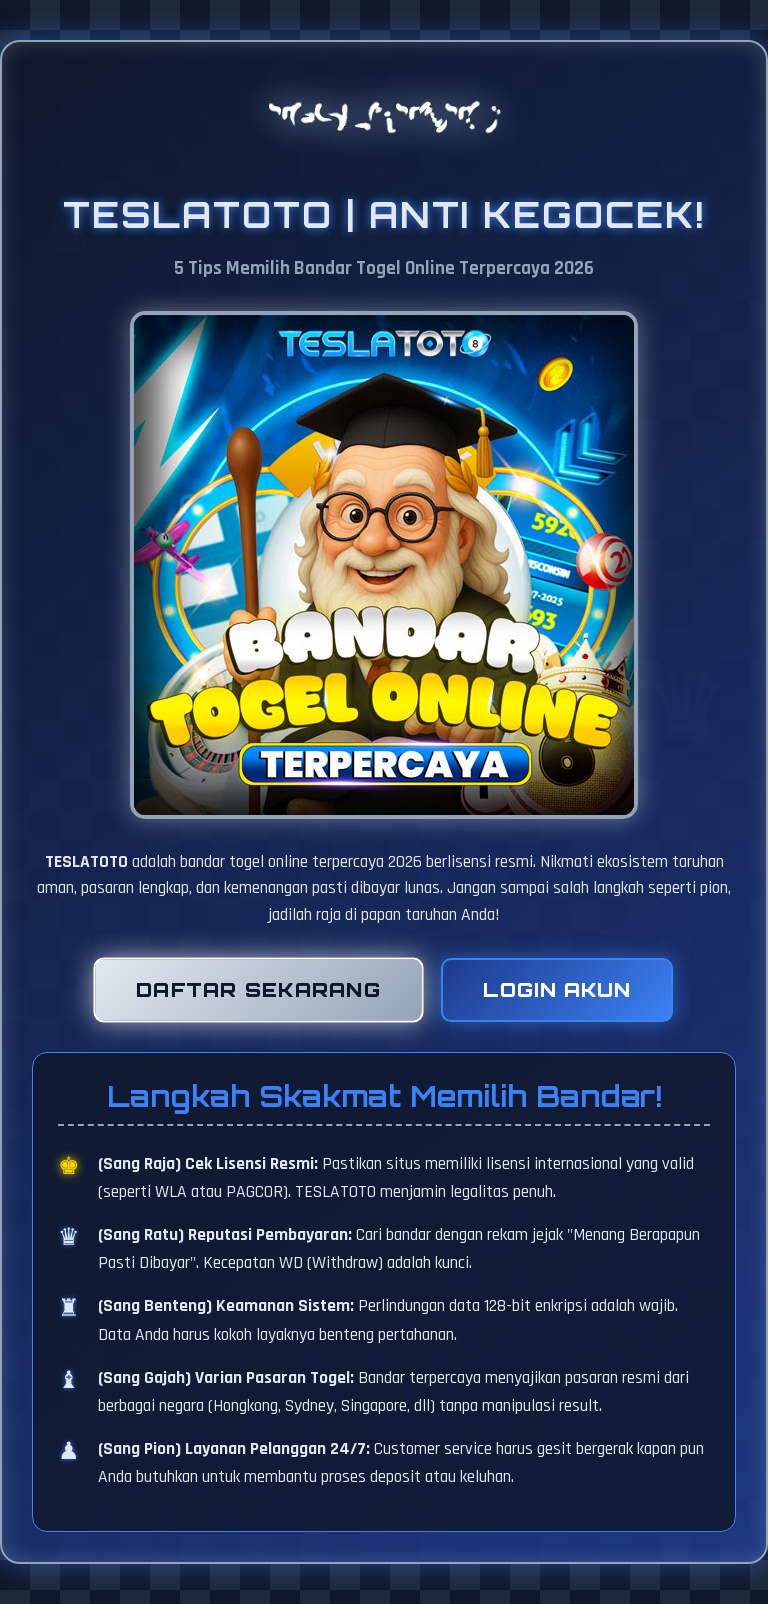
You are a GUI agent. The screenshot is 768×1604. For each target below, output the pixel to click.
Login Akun (557, 990)
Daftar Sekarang (258, 990)
